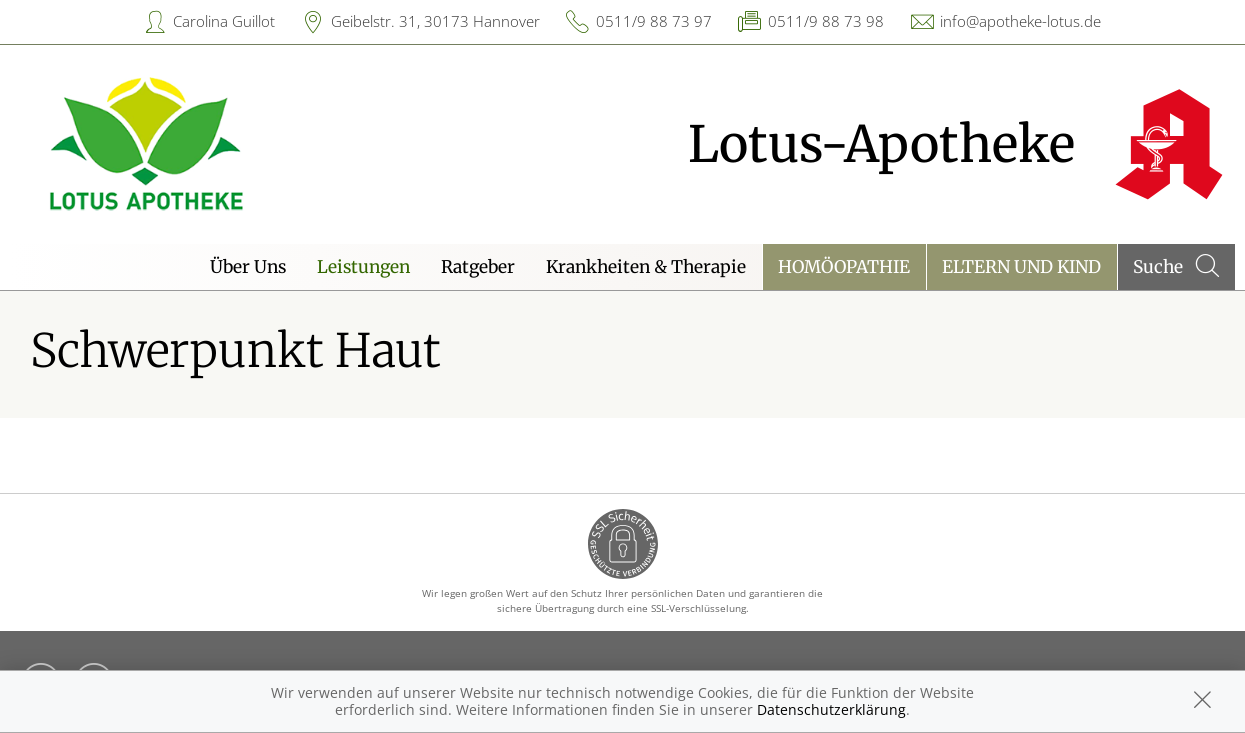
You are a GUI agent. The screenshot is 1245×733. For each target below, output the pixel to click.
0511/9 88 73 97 (654, 21)
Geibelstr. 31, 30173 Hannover (435, 21)
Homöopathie (844, 267)
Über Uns (248, 267)
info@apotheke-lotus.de (1020, 21)
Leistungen (363, 267)
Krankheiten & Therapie (646, 267)
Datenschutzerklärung (831, 709)
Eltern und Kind (1021, 267)
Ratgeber (478, 267)
